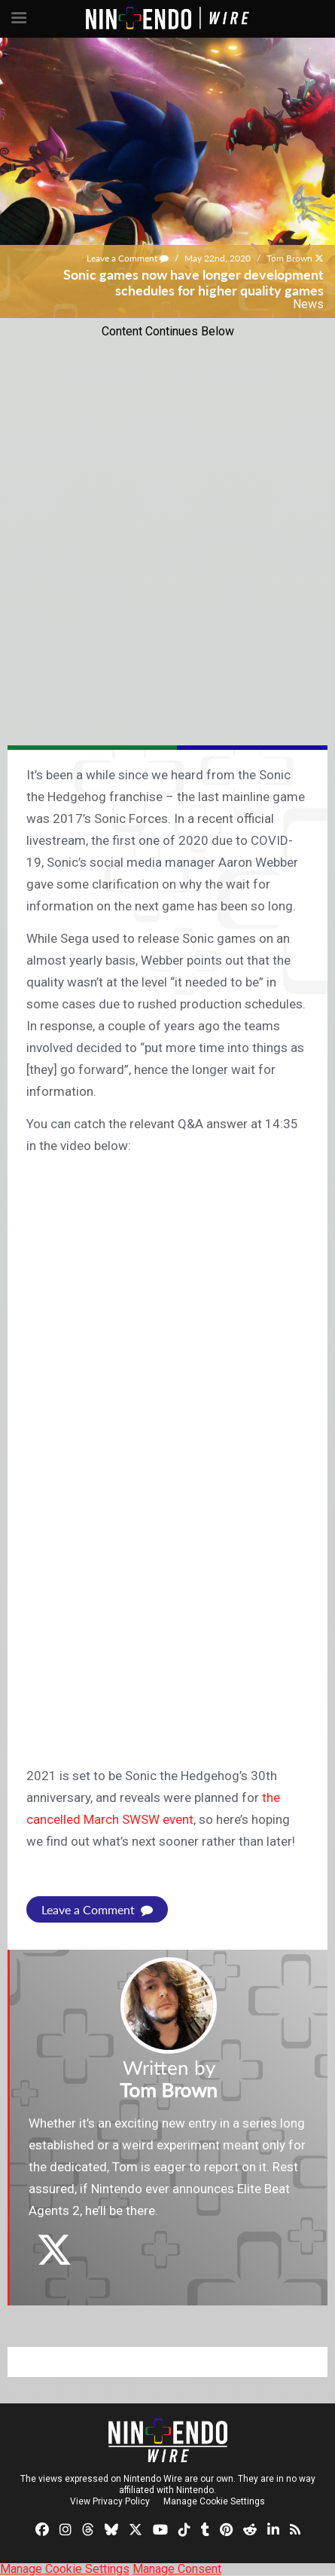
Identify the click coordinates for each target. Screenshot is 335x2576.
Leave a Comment (128, 258)
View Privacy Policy (110, 2501)
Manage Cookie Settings (214, 2501)
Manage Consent (176, 2569)
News (308, 304)
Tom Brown (289, 258)
